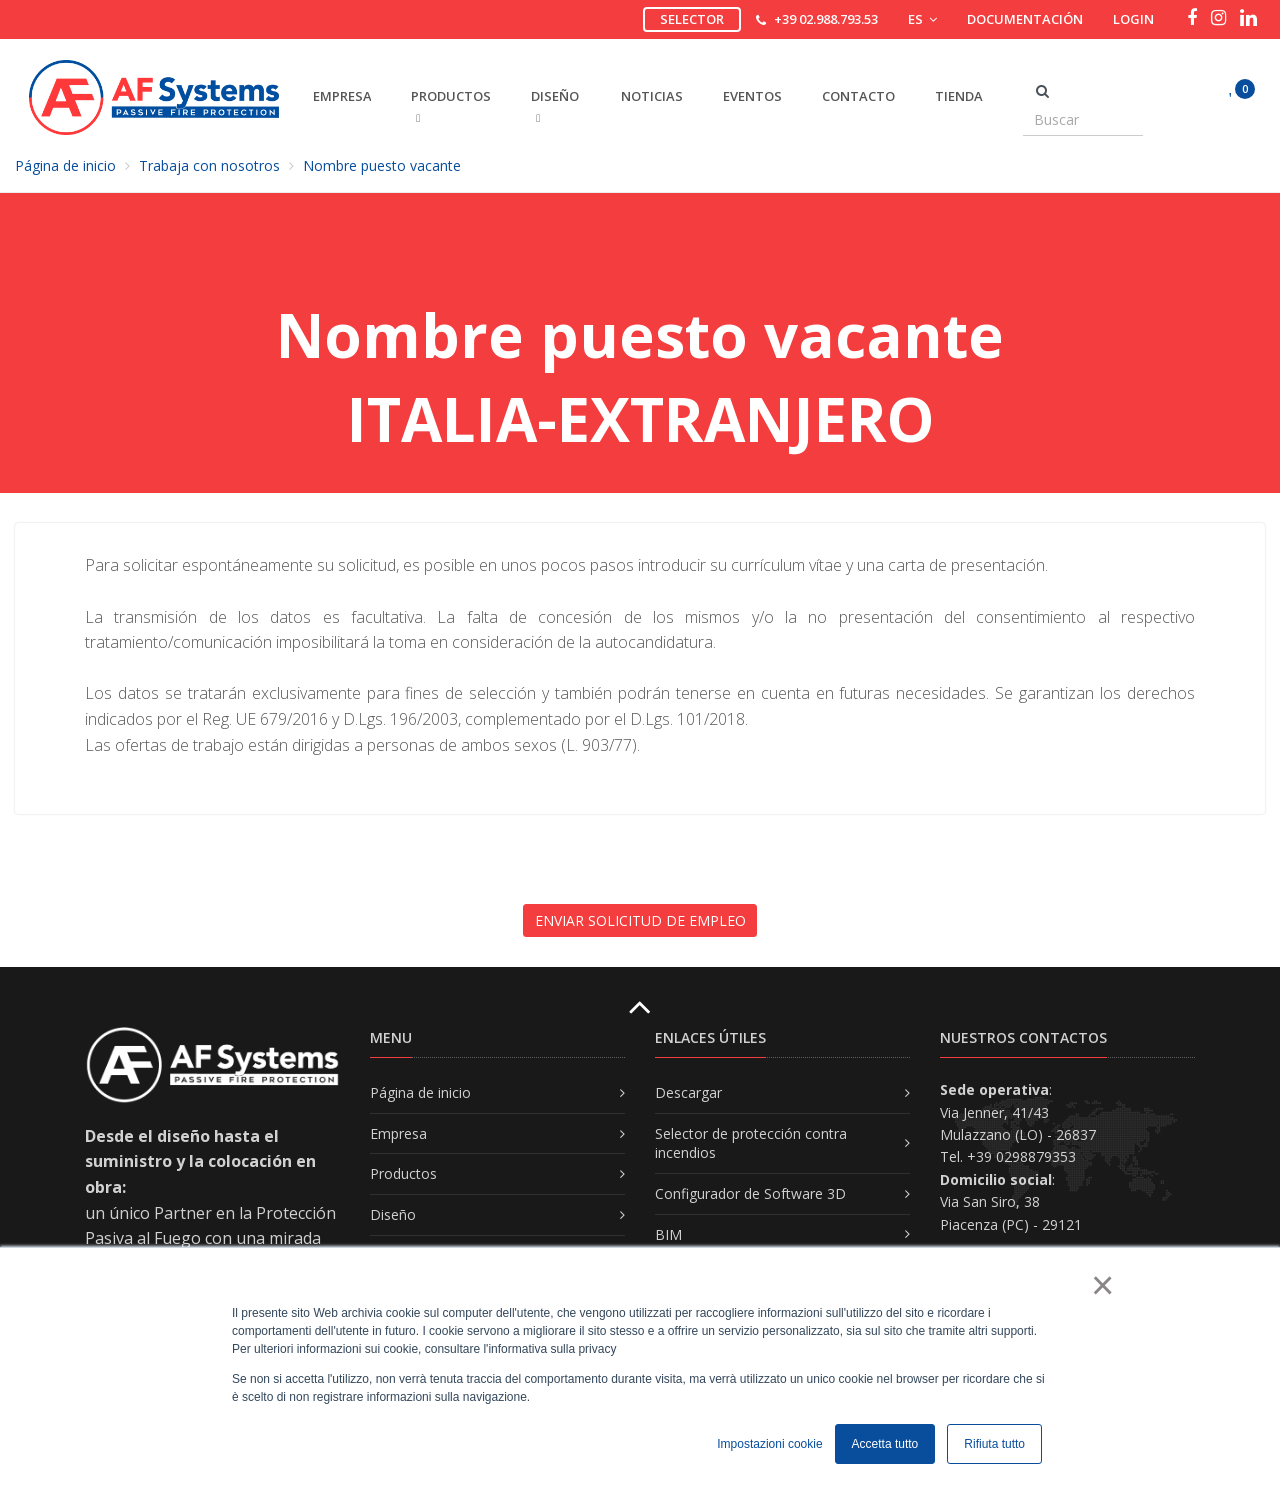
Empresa (398, 1133)
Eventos (752, 96)
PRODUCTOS (451, 105)
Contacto (858, 96)
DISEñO (555, 105)
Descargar (688, 1092)
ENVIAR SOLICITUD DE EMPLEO (640, 920)
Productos (403, 1173)
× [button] (1101, 1285)
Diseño (393, 1214)
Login (1133, 19)
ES (922, 19)
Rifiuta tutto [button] (994, 1444)
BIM (668, 1234)
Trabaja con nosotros (209, 165)
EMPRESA (342, 96)
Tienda (959, 96)
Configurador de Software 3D (750, 1193)
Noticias (652, 96)
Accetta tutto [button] (885, 1444)
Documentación (1025, 19)
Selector (692, 19)
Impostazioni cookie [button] (769, 1444)
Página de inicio (65, 165)
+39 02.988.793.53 (826, 19)
